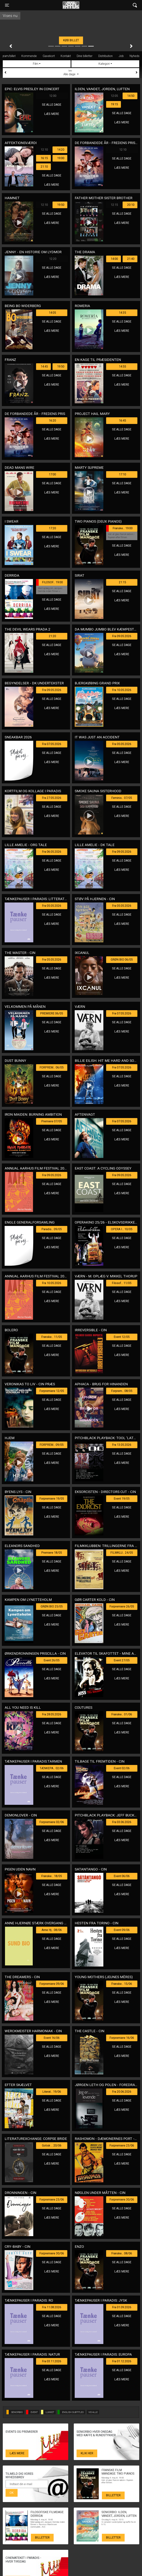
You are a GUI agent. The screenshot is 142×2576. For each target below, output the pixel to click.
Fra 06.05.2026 (51, 851)
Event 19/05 (122, 1498)
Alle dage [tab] (71, 72)
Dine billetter (84, 56)
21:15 (122, 582)
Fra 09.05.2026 (121, 636)
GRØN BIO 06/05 (122, 959)
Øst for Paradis (71, 5)
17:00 (52, 474)
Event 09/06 (122, 1930)
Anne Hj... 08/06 (52, 1930)
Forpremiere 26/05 (121, 1606)
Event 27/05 (122, 1660)
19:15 (114, 104)
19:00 (60, 158)
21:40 (130, 259)
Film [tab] (35, 63)
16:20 (52, 420)
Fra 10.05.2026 (121, 690)
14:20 (60, 149)
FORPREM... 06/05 (52, 1067)
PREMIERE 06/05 (51, 1013)
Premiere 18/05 (51, 1552)
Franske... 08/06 (121, 2253)
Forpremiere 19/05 (51, 1498)
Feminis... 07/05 (121, 798)
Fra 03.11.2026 (51, 2361)
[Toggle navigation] (7, 5)
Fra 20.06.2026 (121, 2091)
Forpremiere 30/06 (121, 2199)
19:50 (60, 205)
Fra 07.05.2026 (51, 744)
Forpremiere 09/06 (51, 1984)
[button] (10, 46)
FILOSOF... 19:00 (49, 582)
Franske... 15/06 (121, 1984)
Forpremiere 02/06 (51, 1822)
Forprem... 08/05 (121, 1391)
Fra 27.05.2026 (51, 798)
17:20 (52, 528)
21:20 (52, 636)
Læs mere (51, 114)
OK (11, 2492)
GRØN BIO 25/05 (52, 1606)
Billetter (113, 2495)
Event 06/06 (122, 1876)
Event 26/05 (52, 1660)
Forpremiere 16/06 (121, 2038)
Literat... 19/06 (51, 2091)
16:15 (44, 158)
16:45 (122, 420)
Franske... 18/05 (51, 1876)
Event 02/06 (122, 1768)
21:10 (44, 166)
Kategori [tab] (104, 63)
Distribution (105, 56)
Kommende (29, 56)
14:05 (52, 312)
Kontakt (66, 56)
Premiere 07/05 (51, 1121)
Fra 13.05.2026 (121, 1444)
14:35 (122, 312)
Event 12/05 (122, 1337)
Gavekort (49, 56)
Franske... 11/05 (51, 1337)
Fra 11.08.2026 (51, 2307)
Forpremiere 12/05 (51, 1391)
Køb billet (71, 40)
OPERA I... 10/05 (121, 1229)
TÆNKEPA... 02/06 (52, 1768)
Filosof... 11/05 (121, 1283)
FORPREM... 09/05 (52, 1444)
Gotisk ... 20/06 (51, 2145)
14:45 (44, 366)
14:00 (114, 259)
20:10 (130, 205)
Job (121, 56)
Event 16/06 (52, 2038)
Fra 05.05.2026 (121, 744)
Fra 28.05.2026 (51, 1714)
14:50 (130, 96)
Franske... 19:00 (119, 528)
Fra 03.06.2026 (121, 1822)
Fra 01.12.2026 (121, 2361)
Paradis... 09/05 (51, 1229)
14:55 (122, 366)
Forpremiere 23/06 (121, 2145)
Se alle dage (51, 104)
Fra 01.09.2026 (121, 2307)
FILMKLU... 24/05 (121, 1552)
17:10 (122, 474)
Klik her (87, 2453)
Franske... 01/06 (121, 1714)
